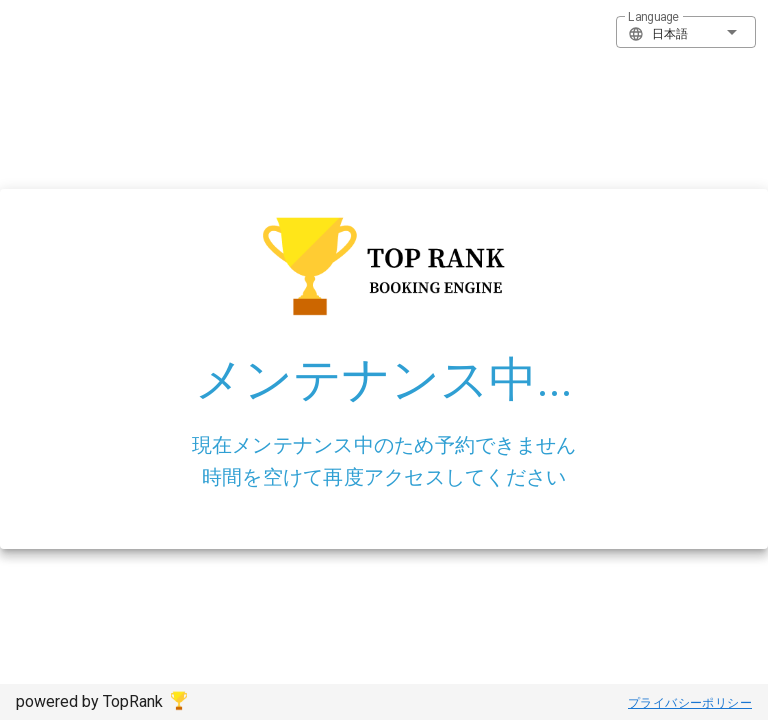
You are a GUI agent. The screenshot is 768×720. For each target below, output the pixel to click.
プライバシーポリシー (690, 703)
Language (653, 17)
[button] (686, 32)
